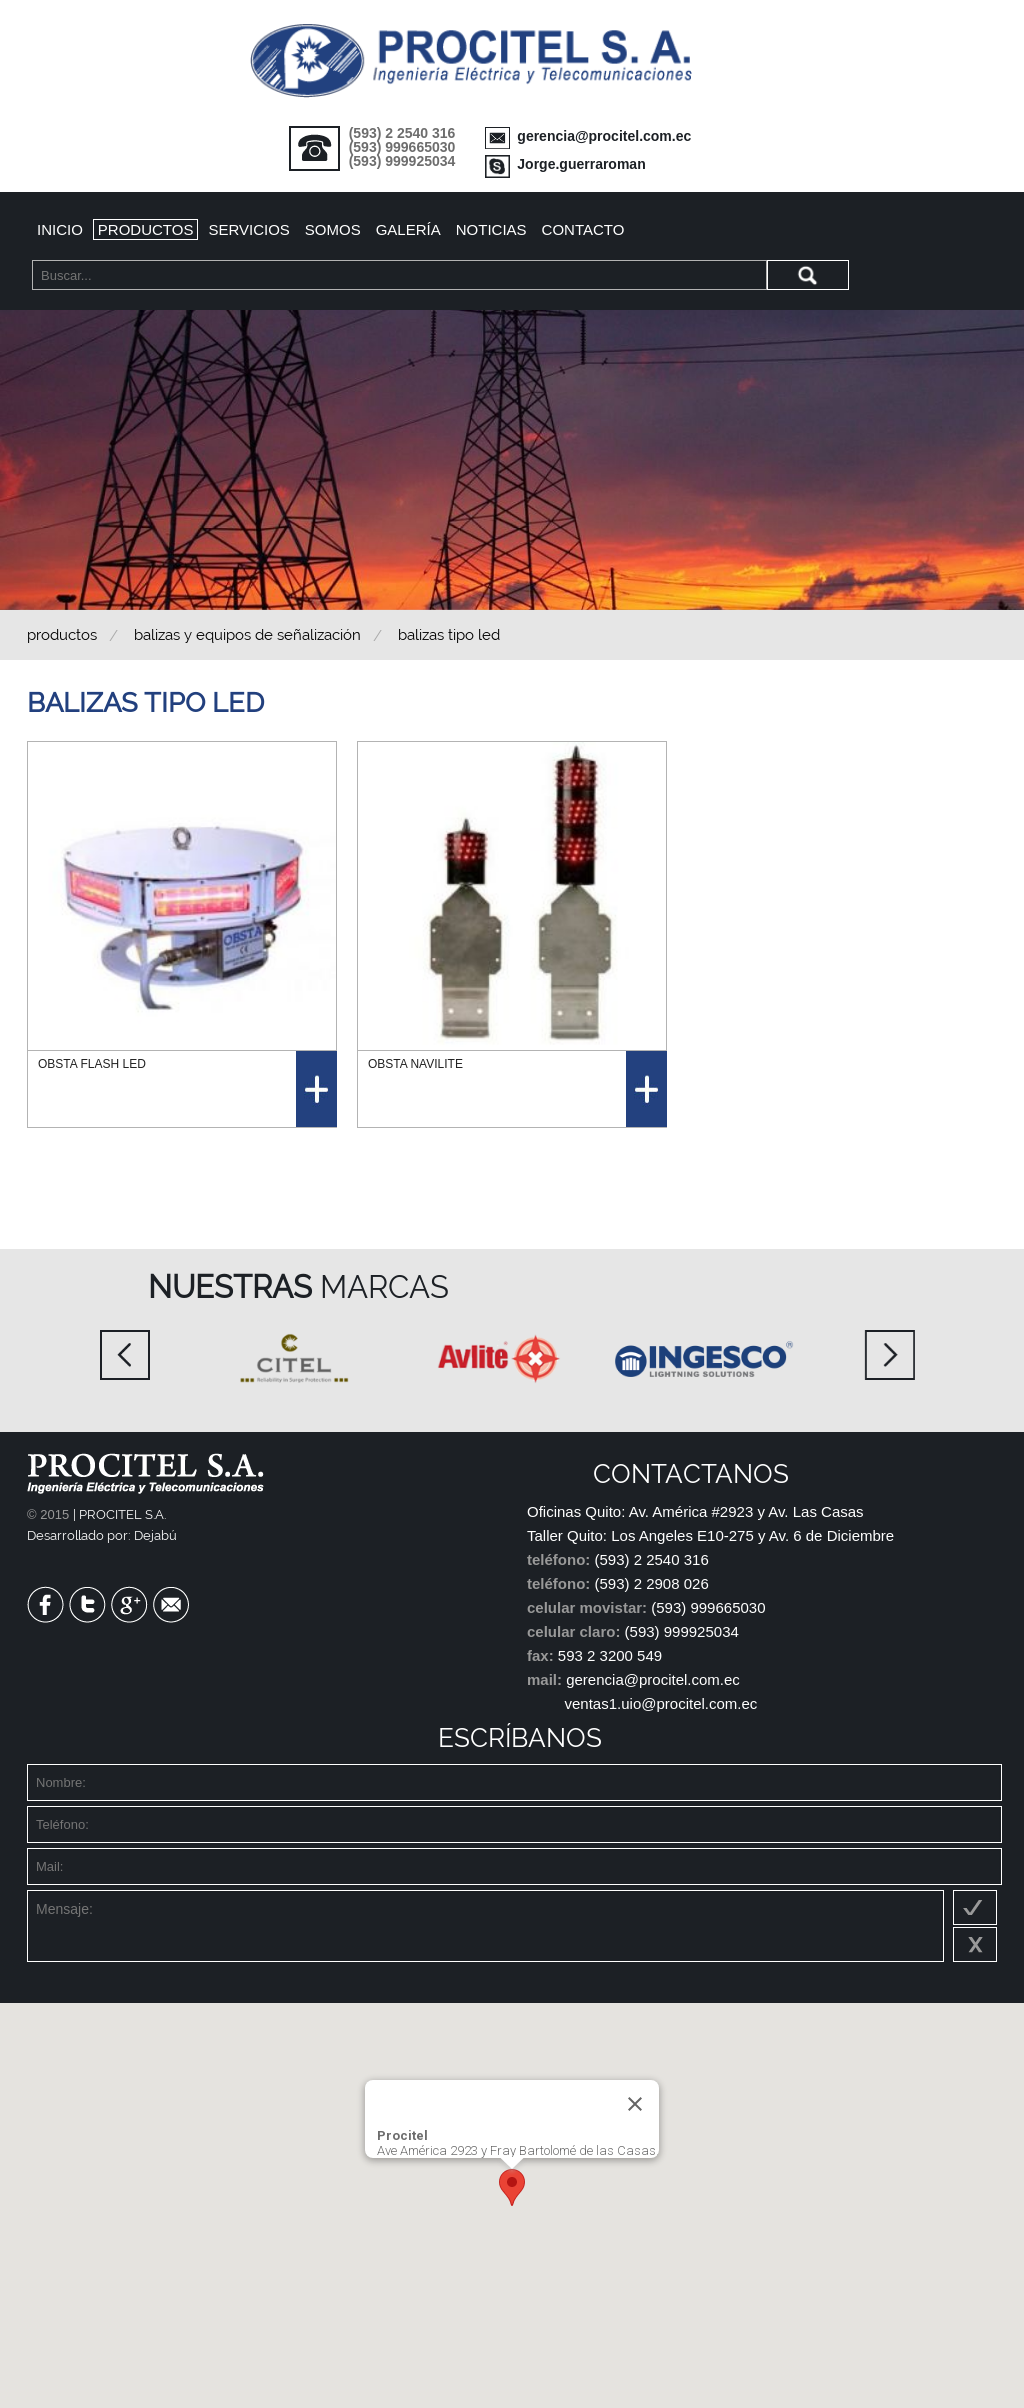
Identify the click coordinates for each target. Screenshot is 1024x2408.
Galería (408, 229)
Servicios (248, 229)
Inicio (60, 229)
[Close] (635, 2104)
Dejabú (155, 1535)
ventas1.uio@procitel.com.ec (661, 1703)
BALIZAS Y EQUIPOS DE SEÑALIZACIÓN (247, 635)
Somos (333, 229)
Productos (146, 229)
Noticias (491, 229)
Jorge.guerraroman (581, 164)
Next (890, 1355)
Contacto (583, 229)
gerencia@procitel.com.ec (604, 136)
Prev (125, 1355)
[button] (512, 2187)
